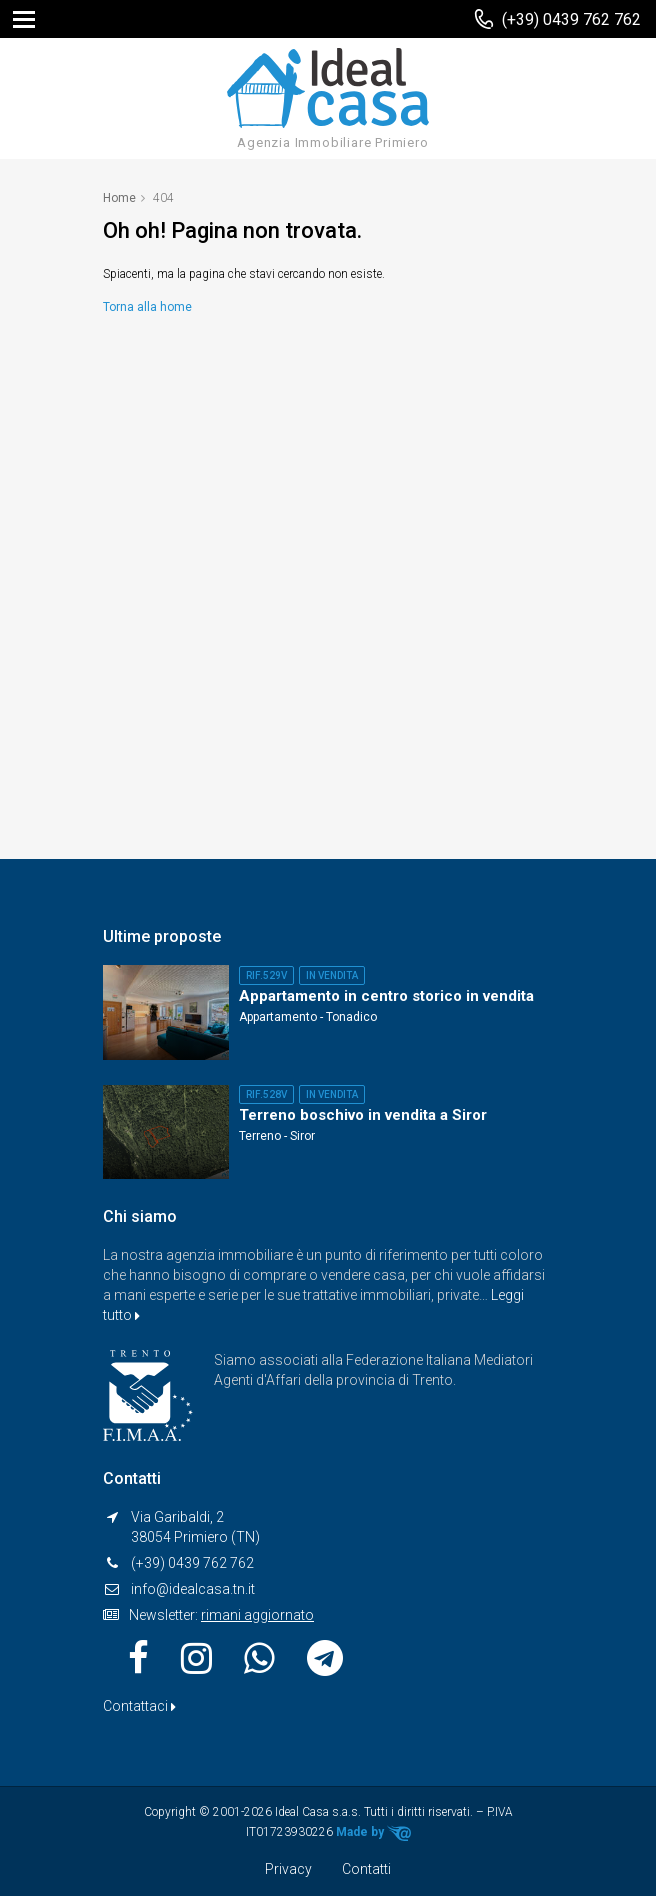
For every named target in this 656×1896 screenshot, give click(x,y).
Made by (373, 1833)
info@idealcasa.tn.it (193, 1589)
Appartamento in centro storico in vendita (386, 996)
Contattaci (139, 1706)
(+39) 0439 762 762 (571, 19)
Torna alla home (147, 307)
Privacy (288, 1869)
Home (119, 198)
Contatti (366, 1869)
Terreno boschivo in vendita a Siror (363, 1115)
